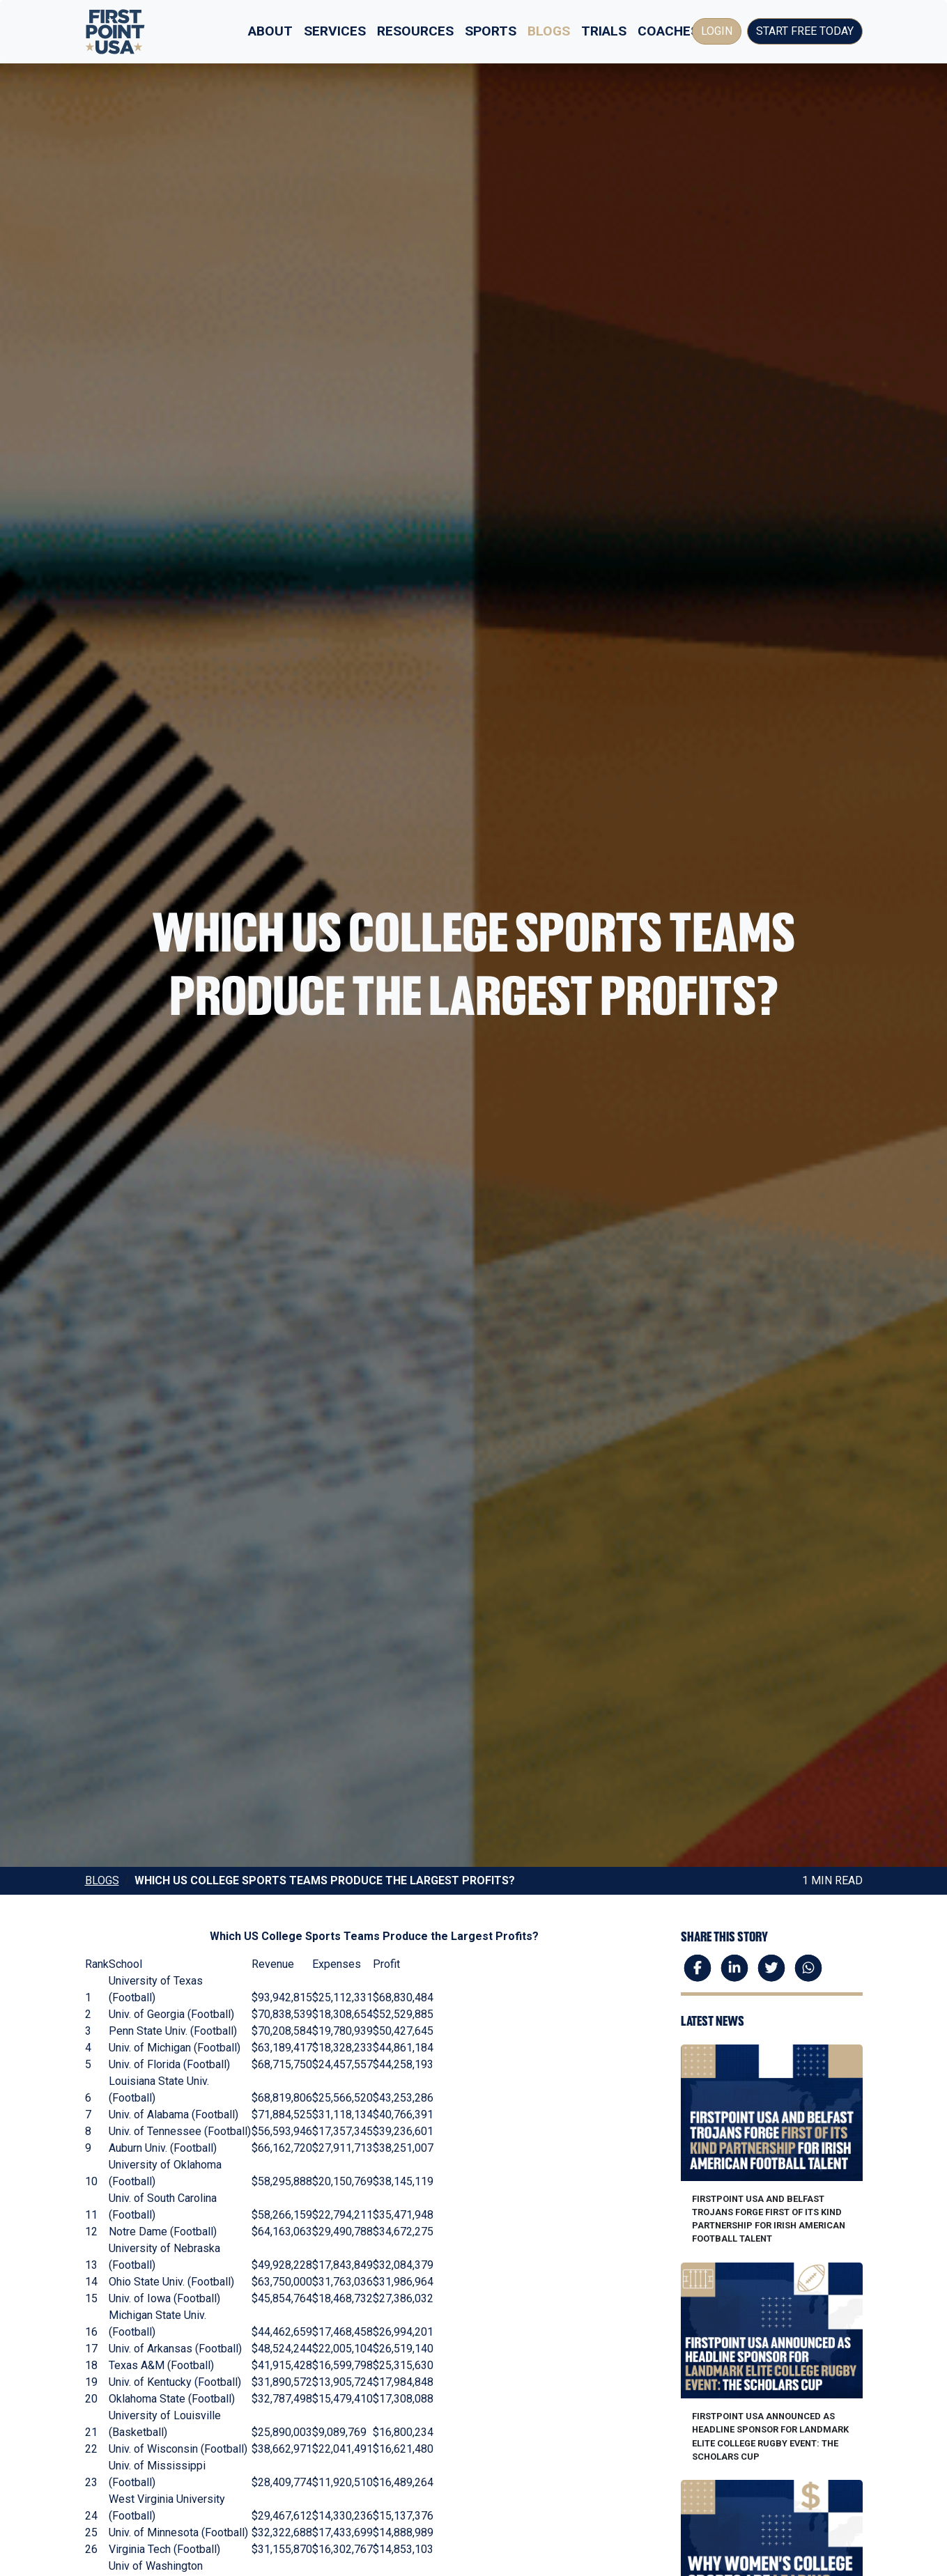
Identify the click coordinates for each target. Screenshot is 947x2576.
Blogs (549, 31)
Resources (415, 31)
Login (716, 31)
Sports (490, 31)
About (270, 31)
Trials (603, 31)
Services (335, 31)
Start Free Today (805, 31)
